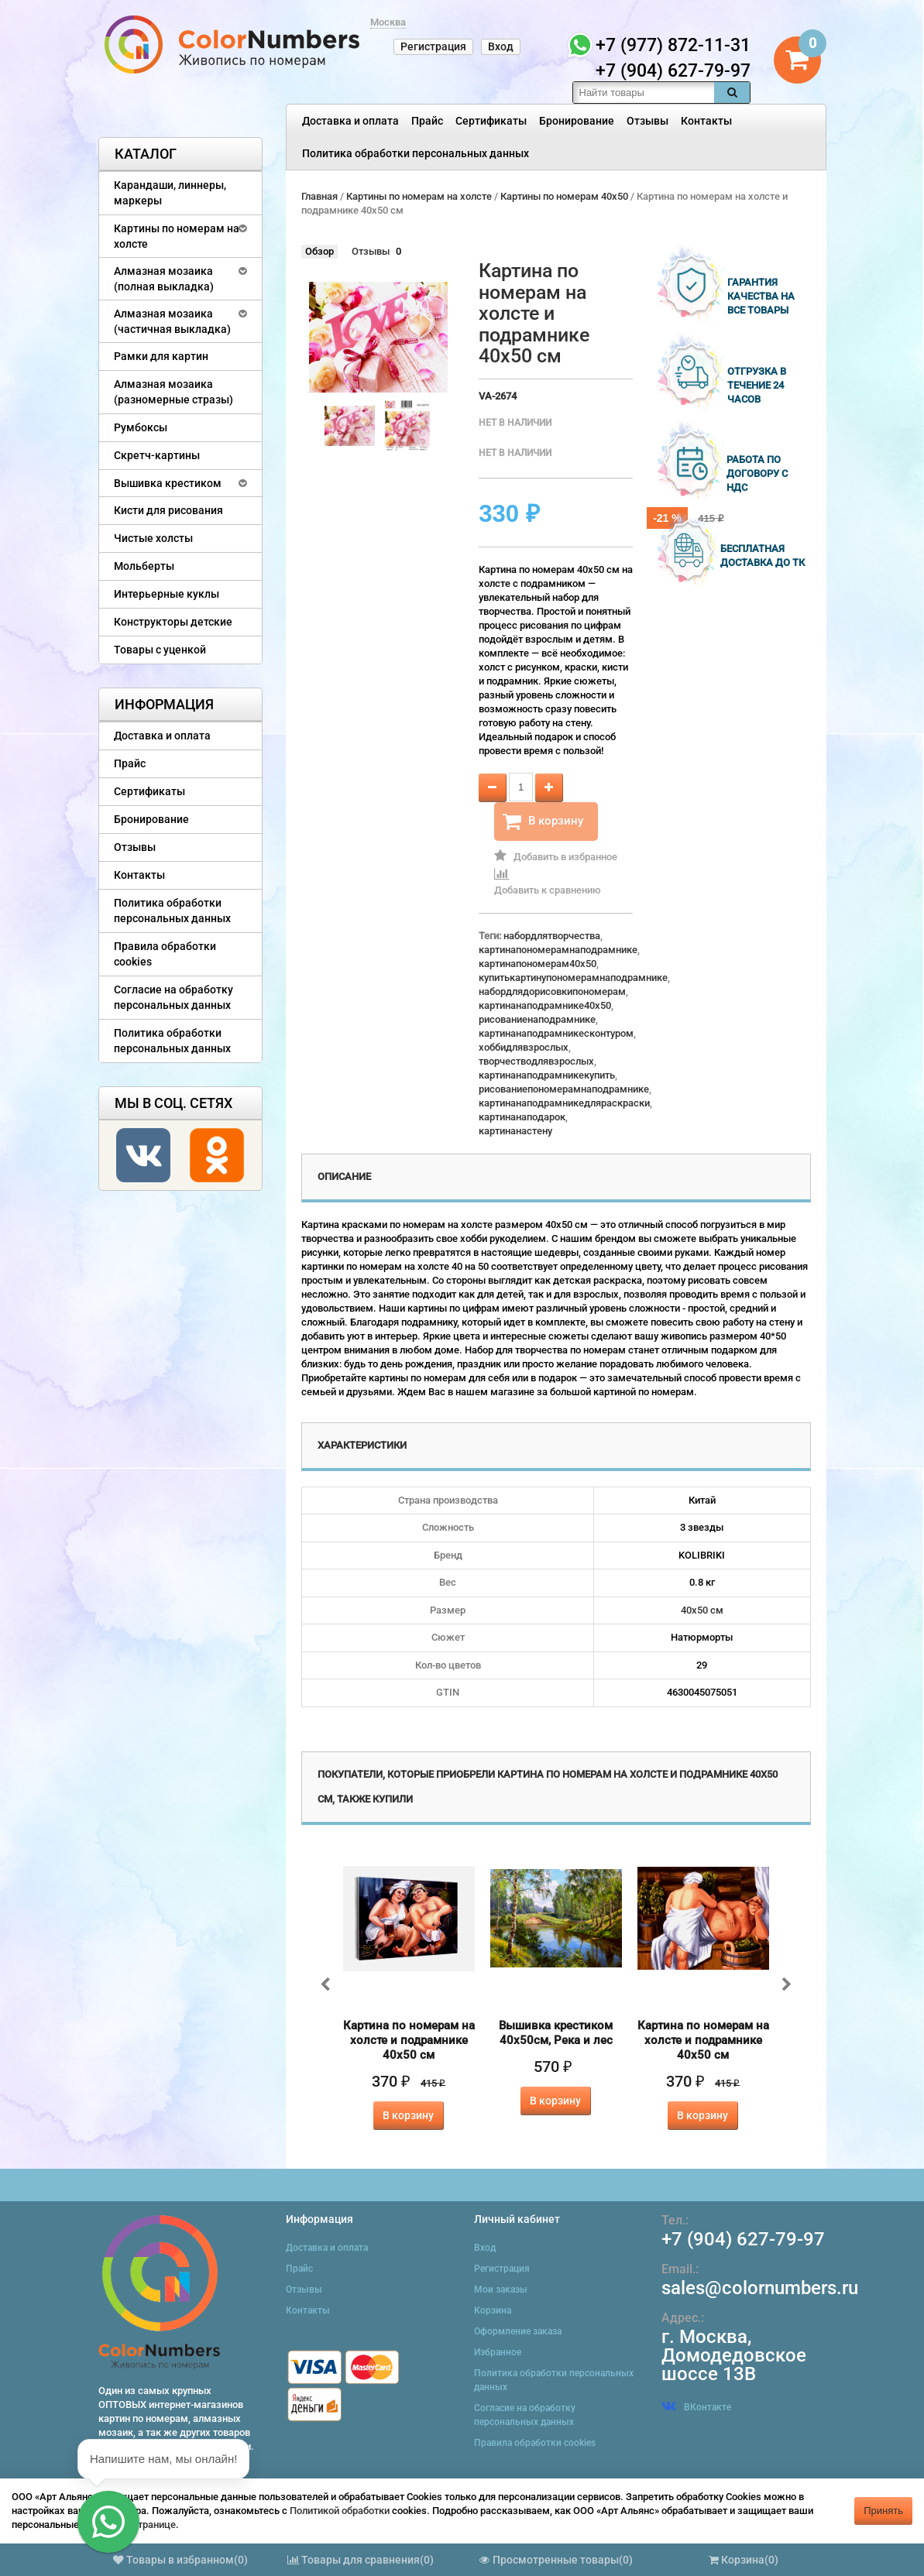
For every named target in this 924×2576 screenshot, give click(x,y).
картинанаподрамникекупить (547, 1075)
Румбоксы (140, 427)
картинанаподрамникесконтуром (556, 1033)
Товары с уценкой (160, 649)
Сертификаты (491, 121)
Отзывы (647, 121)
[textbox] (643, 92)
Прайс (427, 121)
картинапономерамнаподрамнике (558, 949)
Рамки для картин (161, 356)
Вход (501, 46)
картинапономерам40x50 (537, 963)
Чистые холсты (153, 538)
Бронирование (576, 121)
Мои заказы (500, 2289)
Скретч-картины (157, 455)
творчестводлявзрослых (536, 1061)
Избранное (497, 2352)
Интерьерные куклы (166, 594)
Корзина (492, 2310)
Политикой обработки (340, 2510)
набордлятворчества (551, 936)
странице (154, 2524)
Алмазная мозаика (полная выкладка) (164, 279)
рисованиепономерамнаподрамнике (564, 1089)
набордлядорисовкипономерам (552, 991)
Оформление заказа (518, 2331)
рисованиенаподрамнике (537, 1019)
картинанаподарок (522, 1117)
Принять (883, 2510)
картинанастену (515, 1131)
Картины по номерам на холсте (176, 236)
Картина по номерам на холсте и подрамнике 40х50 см (409, 2040)
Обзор (319, 251)
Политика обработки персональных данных (415, 153)
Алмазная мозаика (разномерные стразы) (173, 392)
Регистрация (433, 46)
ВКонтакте (696, 2407)
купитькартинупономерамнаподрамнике (573, 977)
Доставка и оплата (350, 121)
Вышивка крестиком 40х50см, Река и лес (556, 2033)
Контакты (706, 121)
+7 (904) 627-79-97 (743, 2239)
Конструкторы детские (173, 622)
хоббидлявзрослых (523, 1047)
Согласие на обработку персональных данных (173, 997)
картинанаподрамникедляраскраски (564, 1103)
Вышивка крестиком (168, 483)
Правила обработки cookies (165, 954)
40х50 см (702, 1610)
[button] (108, 2522)
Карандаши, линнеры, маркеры (170, 193)
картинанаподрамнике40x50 (545, 1005)
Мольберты (144, 566)
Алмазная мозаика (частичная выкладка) (172, 321)
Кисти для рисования (168, 510)
